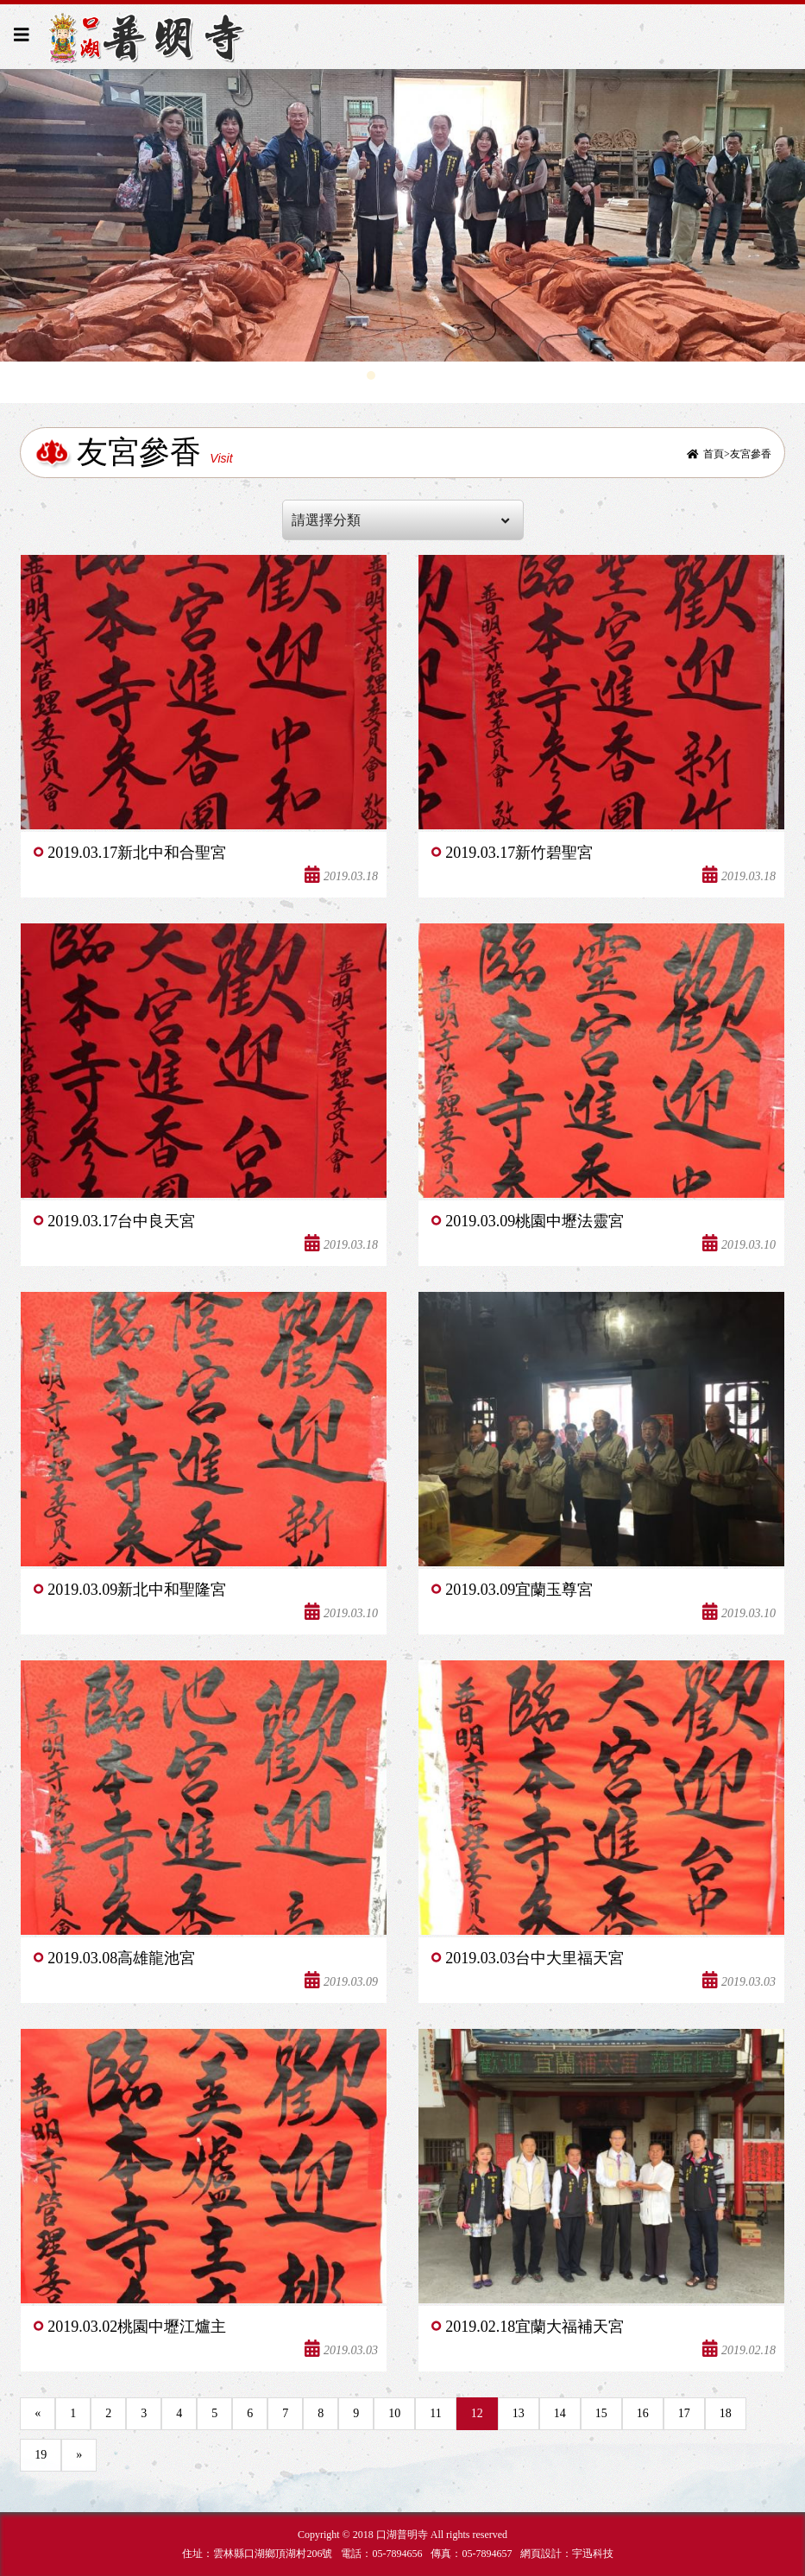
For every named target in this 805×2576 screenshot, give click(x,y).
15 (601, 2413)
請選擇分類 (401, 520)
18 (726, 2413)
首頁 (713, 454)
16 (643, 2413)
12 (477, 2413)
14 (560, 2413)
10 (394, 2413)
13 (519, 2413)
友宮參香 (750, 454)
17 (684, 2413)
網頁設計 (541, 2554)
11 (435, 2413)
